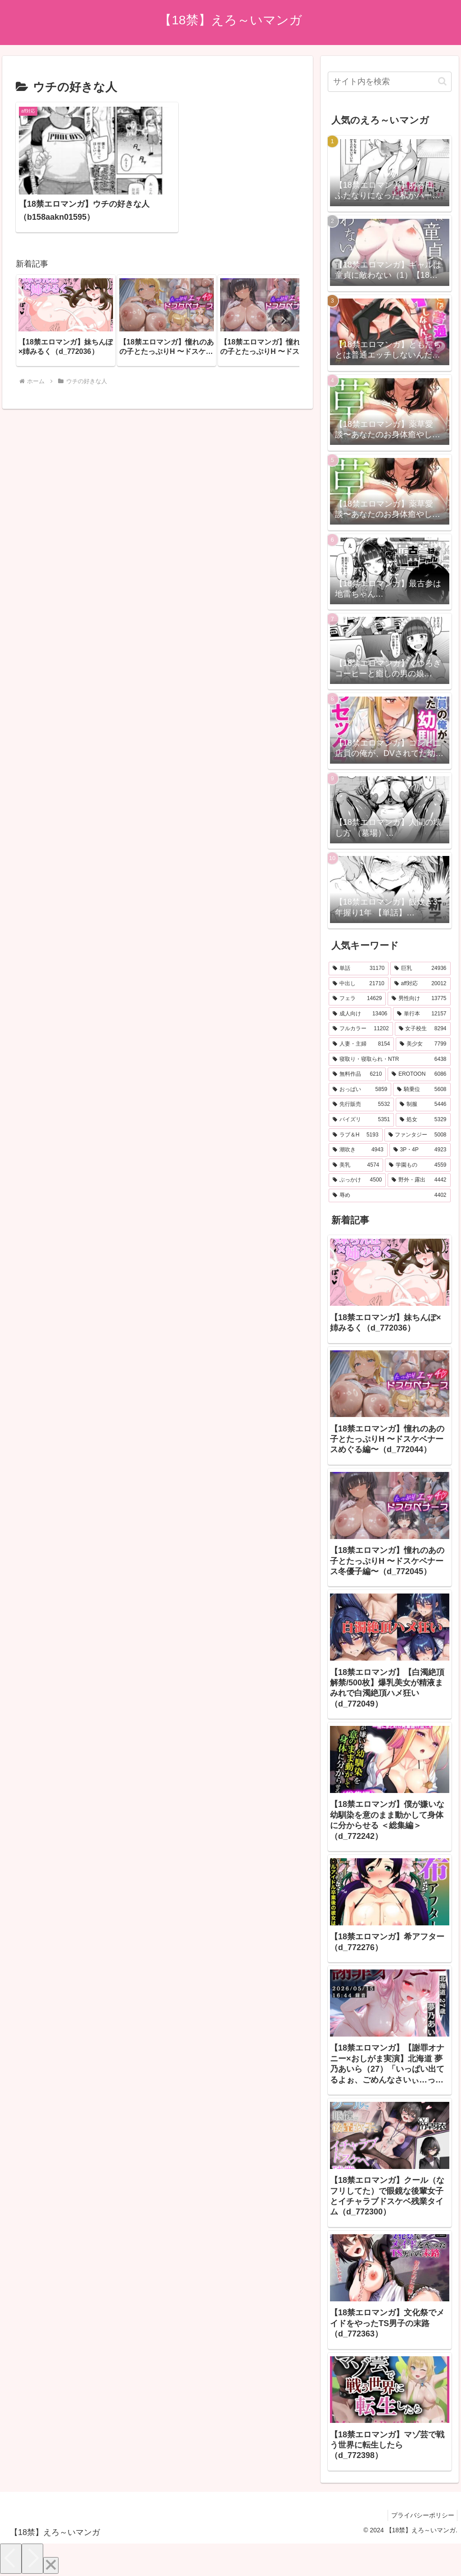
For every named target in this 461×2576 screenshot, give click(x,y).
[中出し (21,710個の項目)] (359, 984)
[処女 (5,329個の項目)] (423, 1120)
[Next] (32, 2559)
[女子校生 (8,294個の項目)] (423, 1029)
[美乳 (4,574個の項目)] (356, 1165)
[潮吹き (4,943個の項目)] (358, 1150)
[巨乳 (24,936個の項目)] (420, 968)
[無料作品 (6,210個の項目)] (357, 1074)
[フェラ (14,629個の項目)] (357, 998)
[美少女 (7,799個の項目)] (423, 1044)
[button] (283, 295)
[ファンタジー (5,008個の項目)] (417, 1135)
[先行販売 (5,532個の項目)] (361, 1104)
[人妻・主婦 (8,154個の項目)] (361, 1044)
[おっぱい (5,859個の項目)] (360, 1089)
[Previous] (11, 2559)
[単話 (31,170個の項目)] (359, 968)
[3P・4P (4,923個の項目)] (420, 1150)
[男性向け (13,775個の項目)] (419, 998)
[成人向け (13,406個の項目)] (360, 1014)
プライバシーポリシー (420, 2515)
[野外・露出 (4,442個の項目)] (419, 1180)
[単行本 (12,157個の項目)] (421, 1014)
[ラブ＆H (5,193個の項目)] (356, 1135)
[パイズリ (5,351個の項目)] (361, 1120)
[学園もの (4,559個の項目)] (417, 1165)
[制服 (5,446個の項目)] (423, 1104)
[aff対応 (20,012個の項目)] (420, 984)
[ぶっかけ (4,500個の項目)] (357, 1180)
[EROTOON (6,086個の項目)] (419, 1074)
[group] (65, 294)
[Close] (51, 2565)
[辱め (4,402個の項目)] (389, 1195)
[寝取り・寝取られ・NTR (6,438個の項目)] (389, 1059)
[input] (389, 82)
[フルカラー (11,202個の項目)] (361, 1029)
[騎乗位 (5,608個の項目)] (421, 1089)
